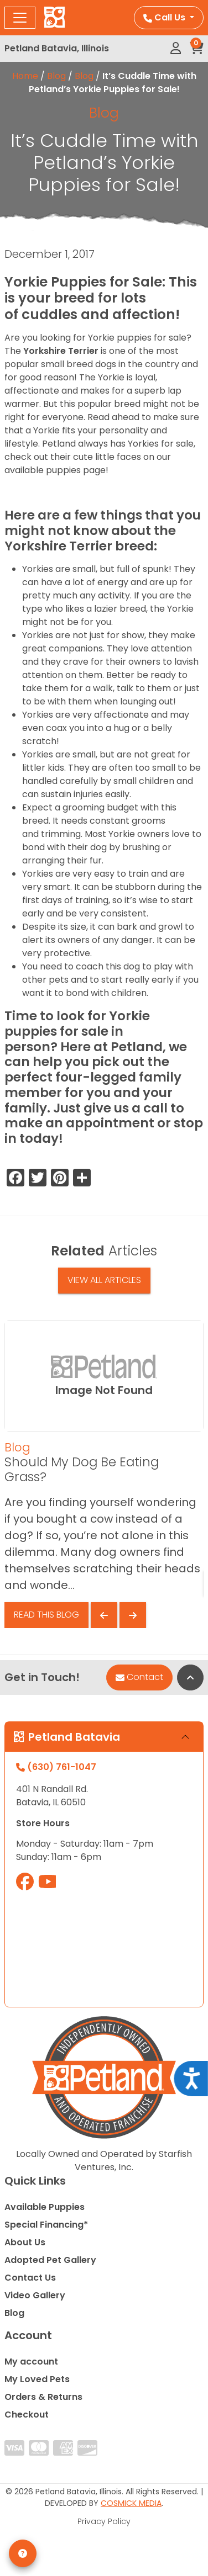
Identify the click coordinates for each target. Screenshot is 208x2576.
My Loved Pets (37, 2379)
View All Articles (104, 1280)
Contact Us (30, 2277)
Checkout (26, 2414)
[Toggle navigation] (19, 18)
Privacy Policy (104, 2521)
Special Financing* (46, 2224)
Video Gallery (34, 2295)
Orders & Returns (43, 2397)
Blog (56, 76)
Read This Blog (46, 1614)
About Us (24, 2242)
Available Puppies (44, 2207)
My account (31, 2361)
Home (25, 76)
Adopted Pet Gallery (50, 2260)
